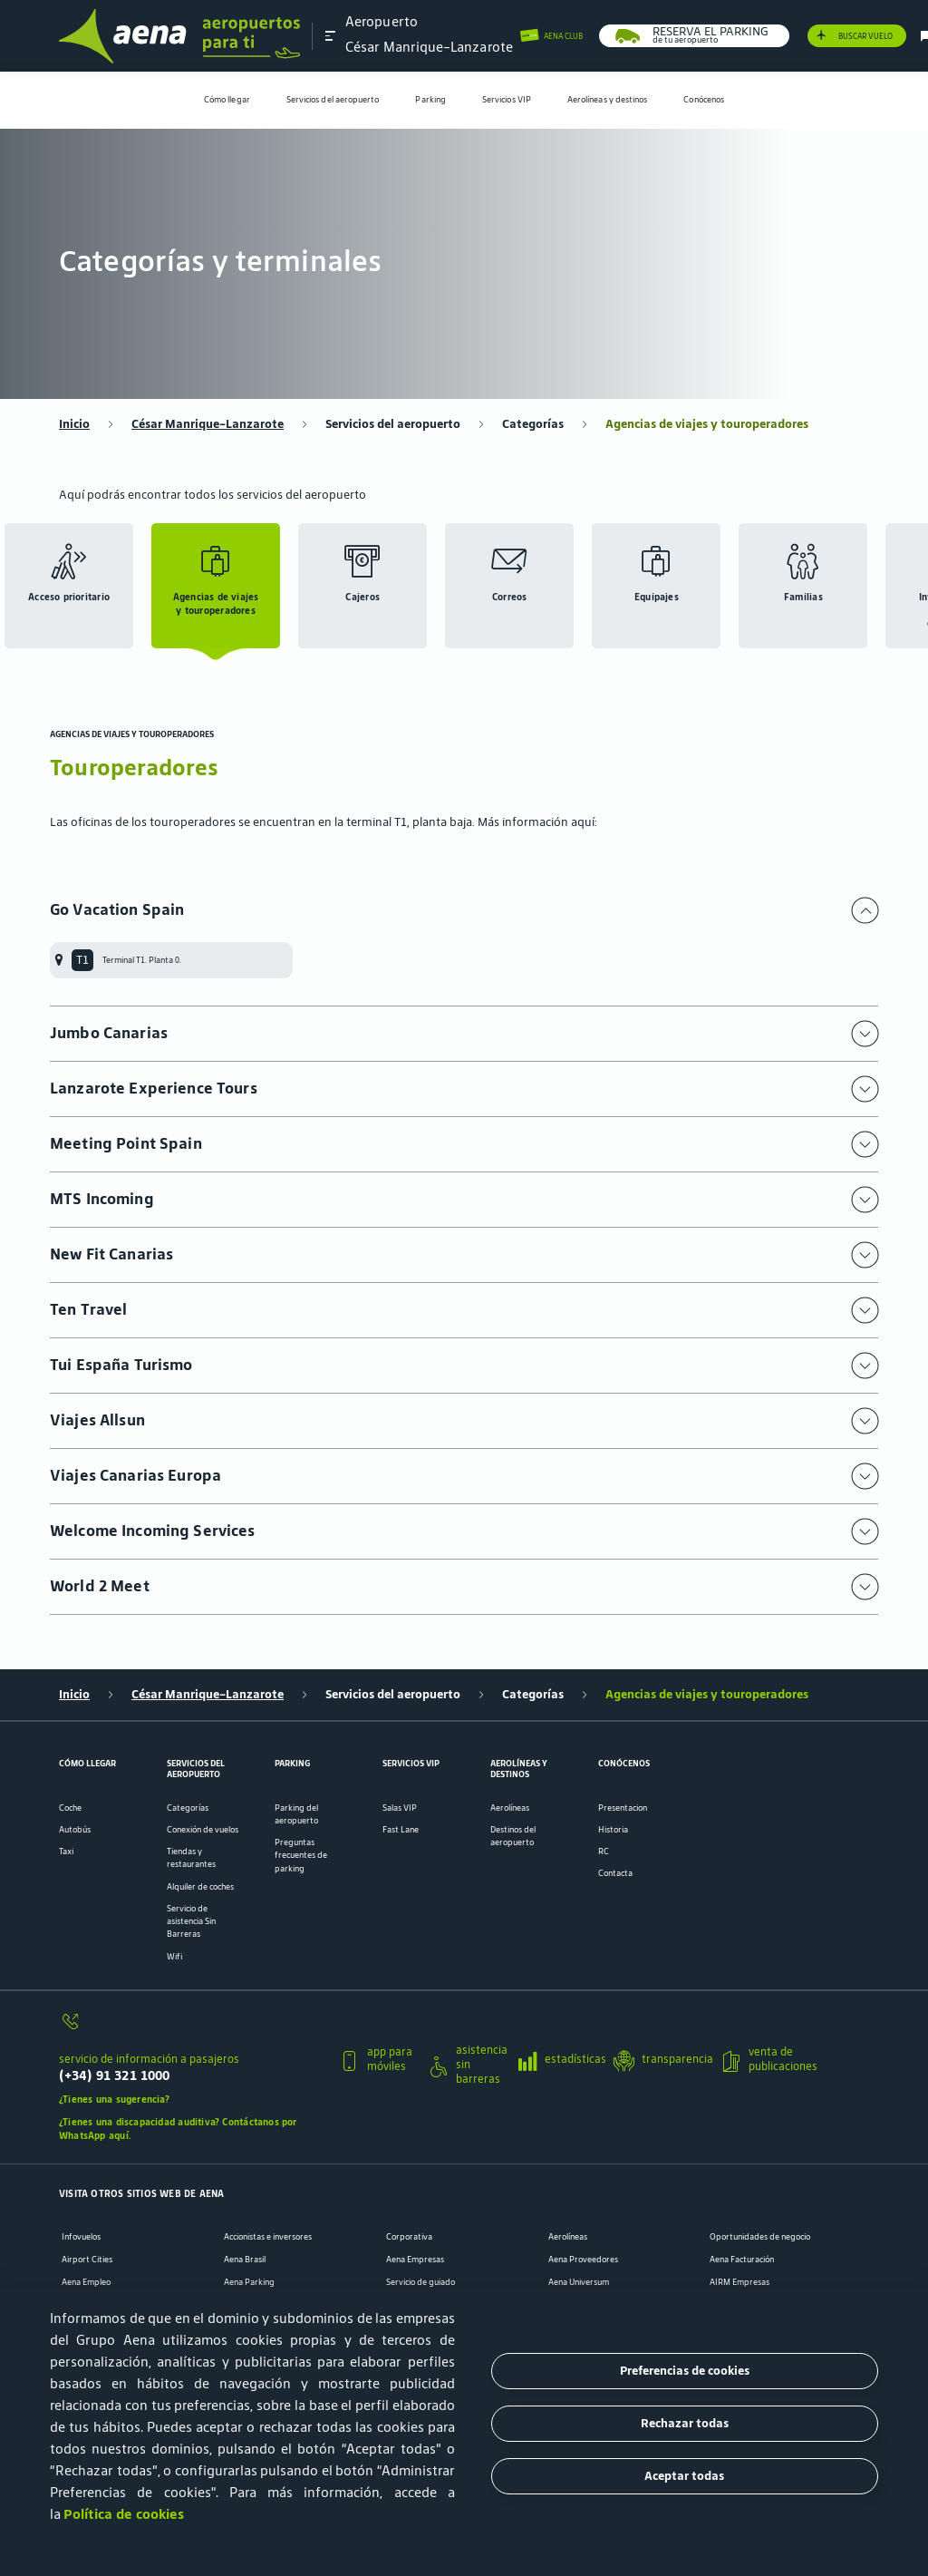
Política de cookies (123, 2514)
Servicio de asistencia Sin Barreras (191, 1921)
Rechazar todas (685, 2423)
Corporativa (409, 2236)
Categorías (533, 424)
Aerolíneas (509, 1808)
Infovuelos (81, 2236)
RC (603, 1851)
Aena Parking (249, 2282)
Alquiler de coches (200, 1886)
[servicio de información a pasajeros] (192, 2028)
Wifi (174, 1956)
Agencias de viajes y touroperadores (706, 424)
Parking (430, 99)
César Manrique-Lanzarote (207, 424)
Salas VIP (399, 1808)
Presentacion (622, 1808)
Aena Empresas (415, 2259)
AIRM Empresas (739, 2282)
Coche (70, 1808)
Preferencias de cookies (684, 2370)
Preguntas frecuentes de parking (301, 1855)
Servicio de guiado (420, 2282)
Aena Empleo (86, 2282)
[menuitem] (227, 100)
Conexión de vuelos (202, 1829)
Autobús (75, 1829)
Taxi (66, 1851)
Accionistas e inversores (268, 2236)
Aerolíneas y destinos (607, 99)
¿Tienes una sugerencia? (114, 2099)
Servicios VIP (506, 99)
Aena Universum (578, 2282)
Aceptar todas (684, 2476)
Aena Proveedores (583, 2259)
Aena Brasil (245, 2259)
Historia (613, 1829)
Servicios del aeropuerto (333, 99)
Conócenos (703, 99)
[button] (330, 35)
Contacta (615, 1873)
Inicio (74, 424)
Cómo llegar (227, 99)
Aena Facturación (742, 2259)
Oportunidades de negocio (760, 2236)
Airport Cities (87, 2259)
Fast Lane (400, 1829)
